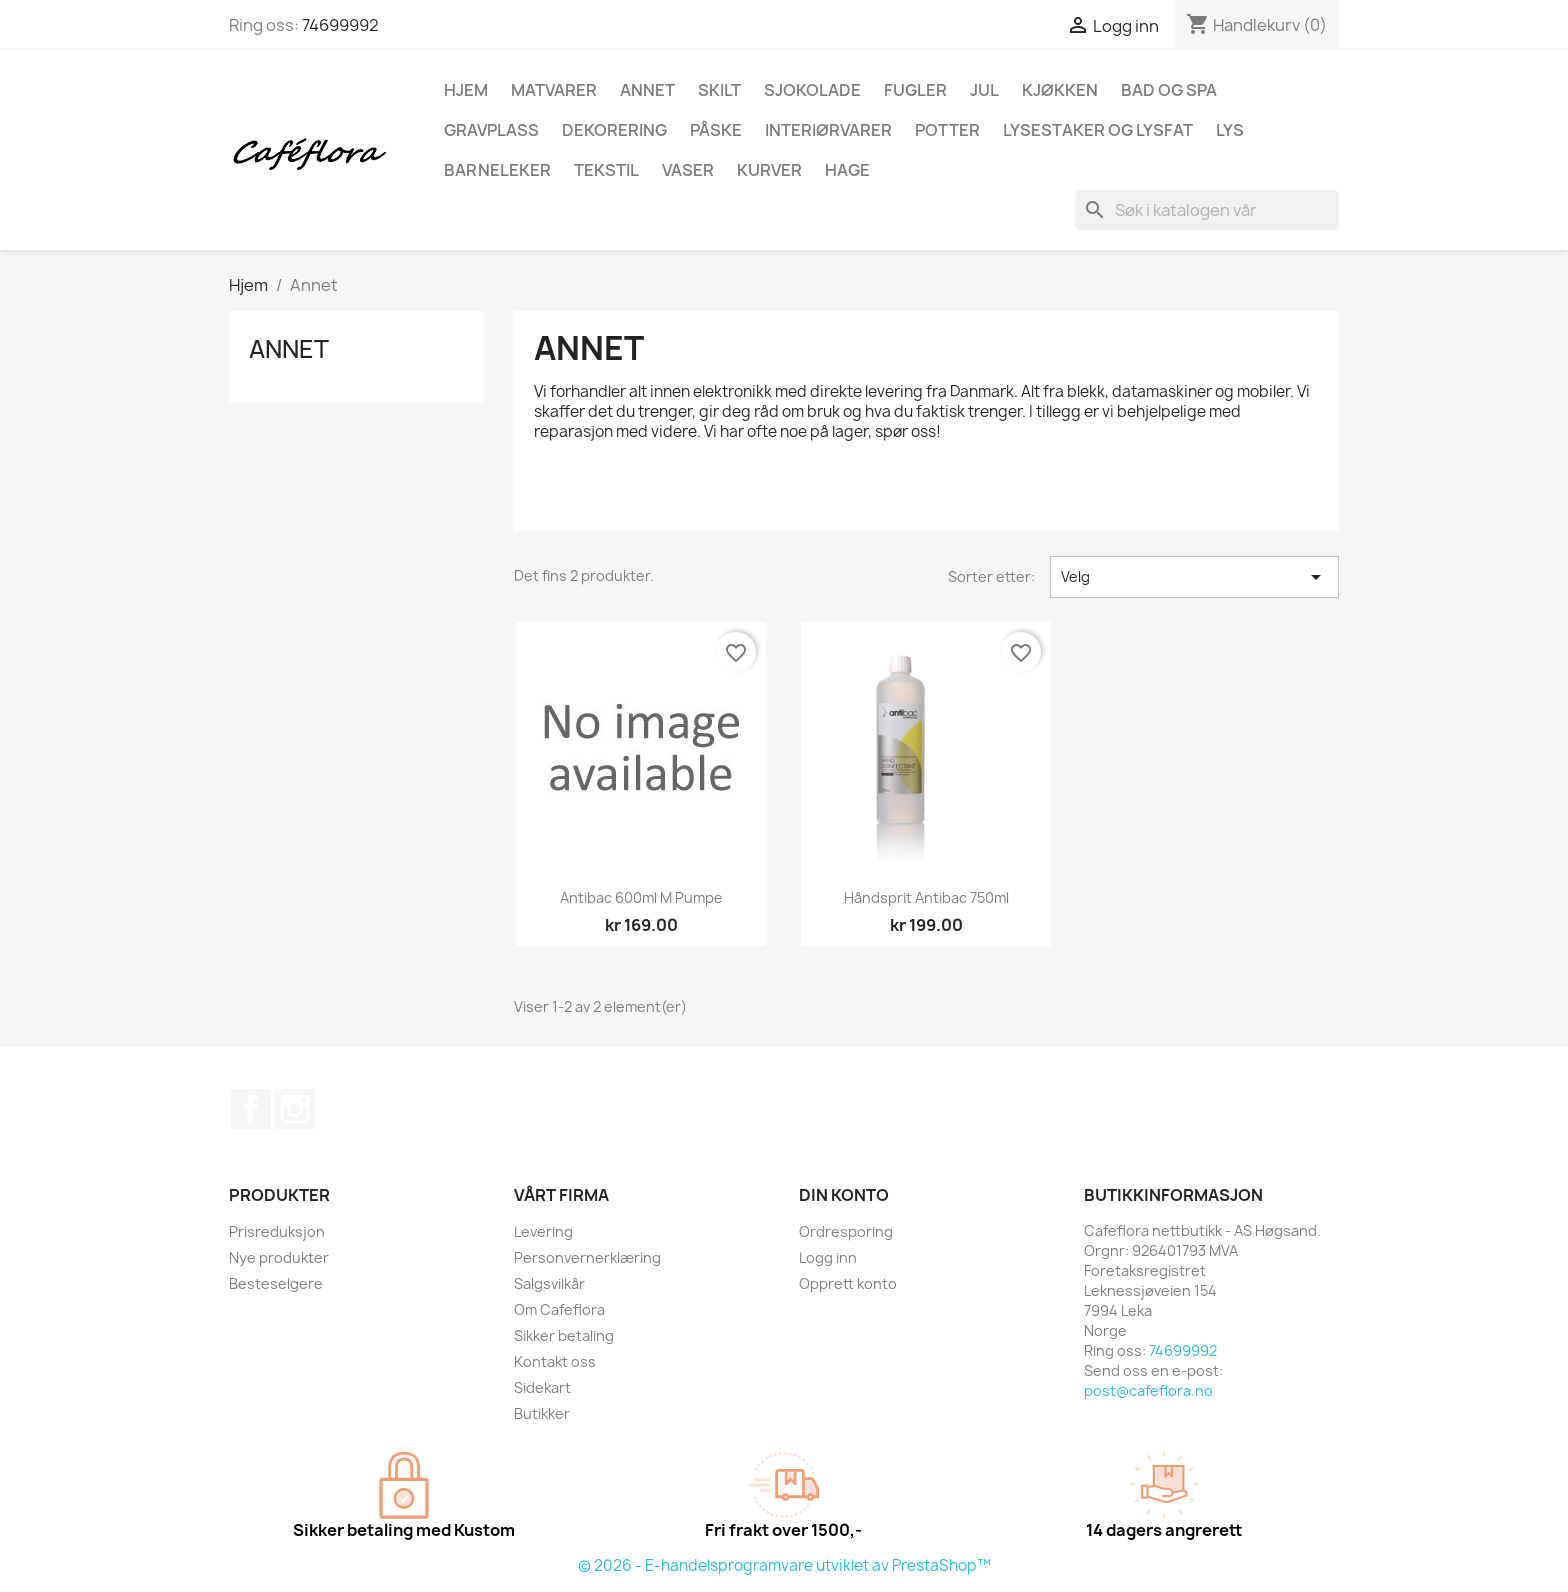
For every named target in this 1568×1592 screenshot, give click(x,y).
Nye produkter (279, 1257)
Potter (947, 130)
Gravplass (491, 130)
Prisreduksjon (277, 1231)
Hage (847, 170)
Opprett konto (848, 1283)
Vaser (688, 170)
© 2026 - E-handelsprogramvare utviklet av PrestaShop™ (784, 1565)
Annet (647, 90)
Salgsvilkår (549, 1283)
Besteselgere (276, 1283)
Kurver (769, 170)
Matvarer (554, 90)
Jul (984, 90)
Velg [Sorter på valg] (1194, 577)
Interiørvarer (828, 130)
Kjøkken (1060, 90)
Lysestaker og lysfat (1098, 130)
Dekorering (614, 130)
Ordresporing (846, 1231)
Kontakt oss (555, 1361)
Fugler (915, 90)
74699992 (340, 25)
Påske (716, 130)
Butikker (542, 1413)
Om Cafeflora (559, 1309)
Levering (543, 1231)
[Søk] (1207, 210)
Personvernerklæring (587, 1257)
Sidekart (542, 1387)
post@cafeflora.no (1148, 1390)
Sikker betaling (564, 1335)
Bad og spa (1169, 90)
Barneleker (497, 170)
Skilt (719, 90)
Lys (1230, 130)
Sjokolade (812, 90)
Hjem (466, 90)
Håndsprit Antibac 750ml (926, 897)
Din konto (844, 1195)
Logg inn (828, 1257)
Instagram (295, 1109)
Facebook (251, 1109)
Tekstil (606, 170)
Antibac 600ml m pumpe (641, 897)
